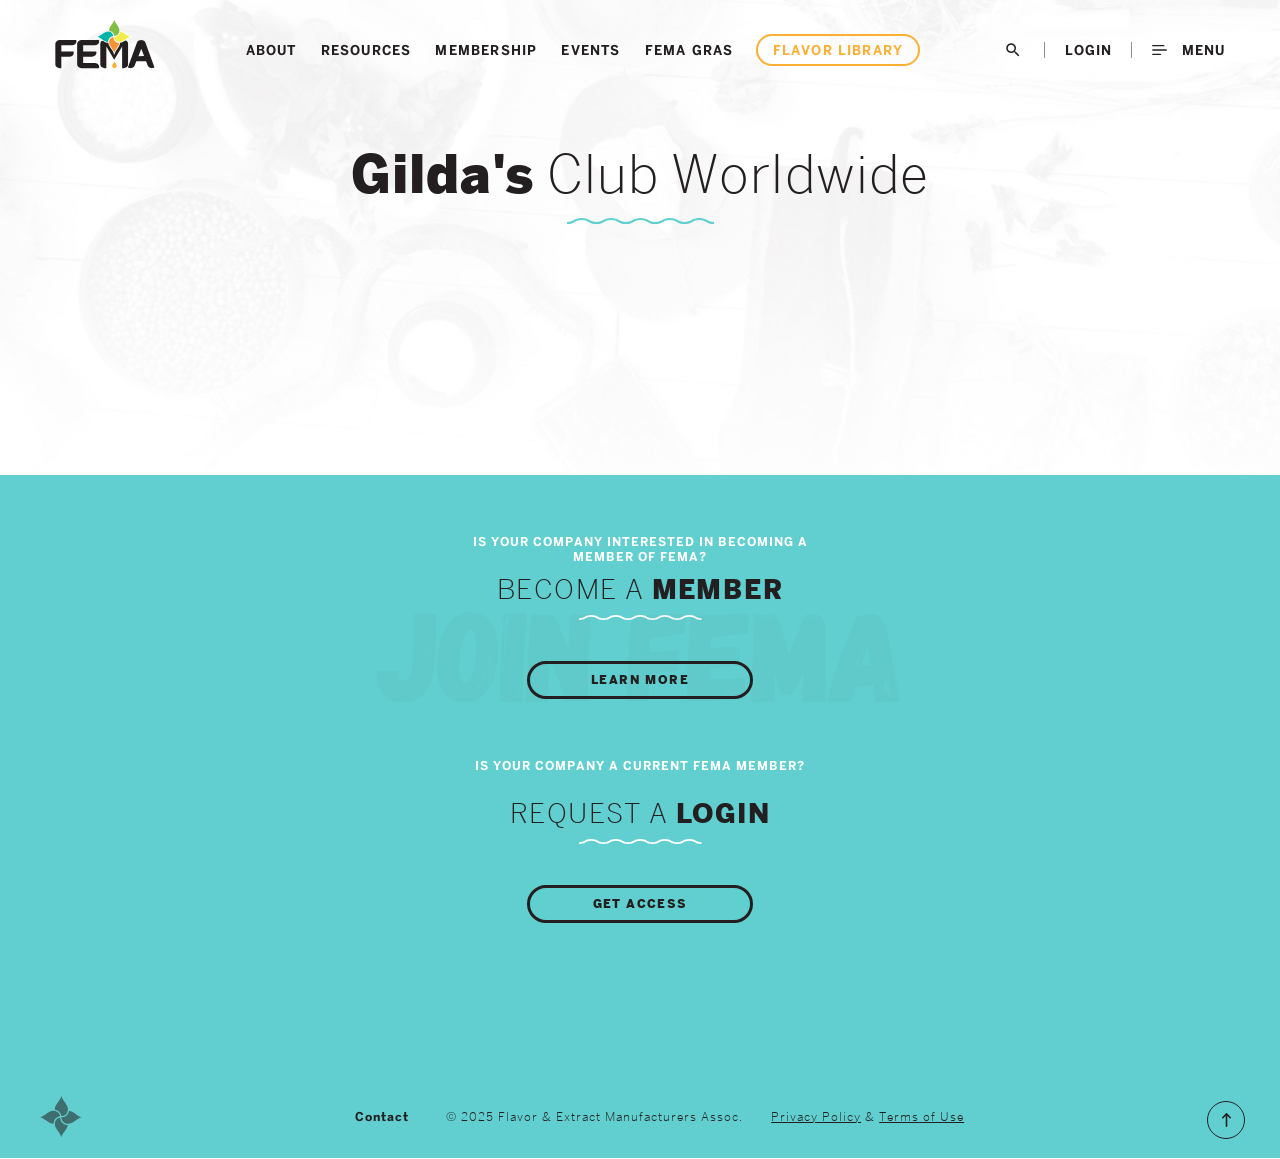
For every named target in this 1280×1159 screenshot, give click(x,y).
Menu (1188, 50)
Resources (366, 50)
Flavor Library (838, 50)
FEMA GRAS (689, 50)
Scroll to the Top (1226, 1120)
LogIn (1088, 50)
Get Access (640, 904)
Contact (382, 1117)
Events (590, 50)
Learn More (640, 680)
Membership (486, 50)
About (271, 50)
